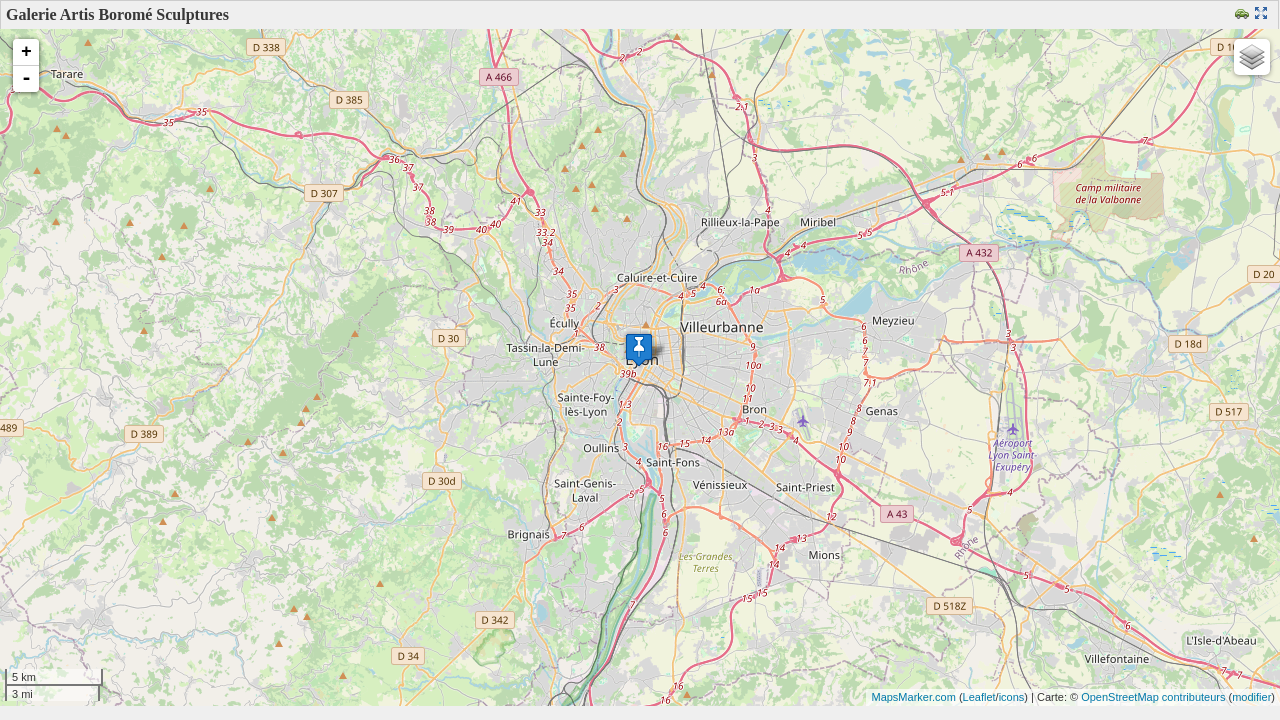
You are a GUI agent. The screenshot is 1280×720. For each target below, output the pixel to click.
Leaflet (979, 697)
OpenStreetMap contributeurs (1153, 697)
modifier (1251, 697)
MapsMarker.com (913, 697)
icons (1012, 697)
